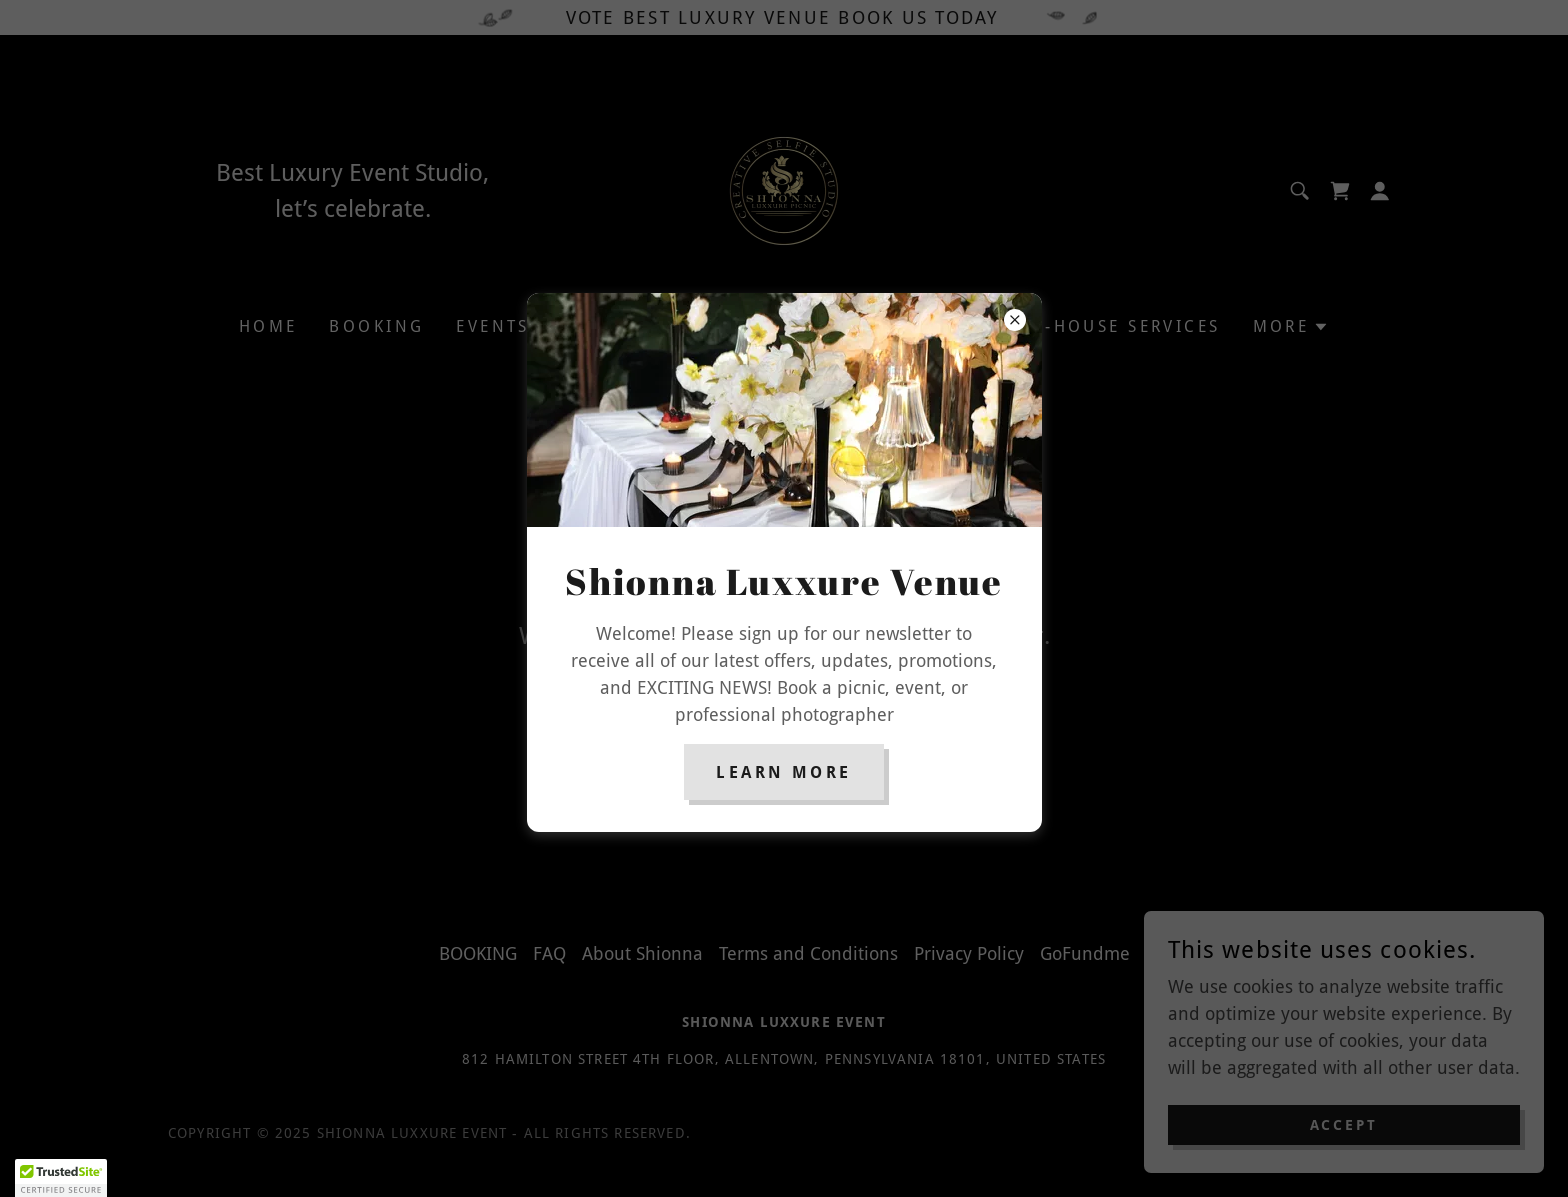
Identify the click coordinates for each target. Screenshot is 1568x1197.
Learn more (783, 772)
